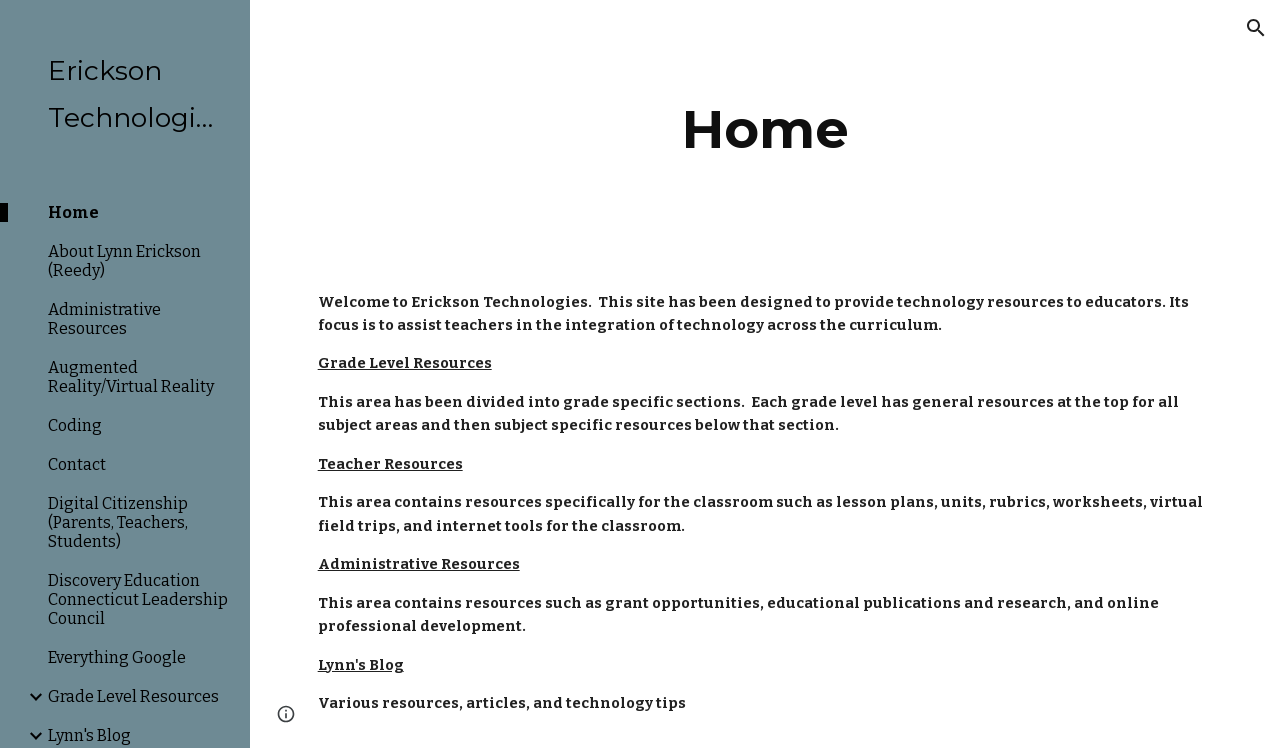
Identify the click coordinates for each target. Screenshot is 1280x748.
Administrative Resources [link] (104, 319)
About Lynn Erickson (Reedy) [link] (124, 261)
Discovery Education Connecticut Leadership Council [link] (138, 599)
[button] (1256, 28)
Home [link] (73, 212)
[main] (765, 129)
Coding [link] (75, 425)
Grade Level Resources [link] (133, 696)
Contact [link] (77, 464)
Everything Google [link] (117, 657)
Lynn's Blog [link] (89, 735)
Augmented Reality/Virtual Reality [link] (131, 377)
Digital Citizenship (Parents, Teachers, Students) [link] (118, 522)
